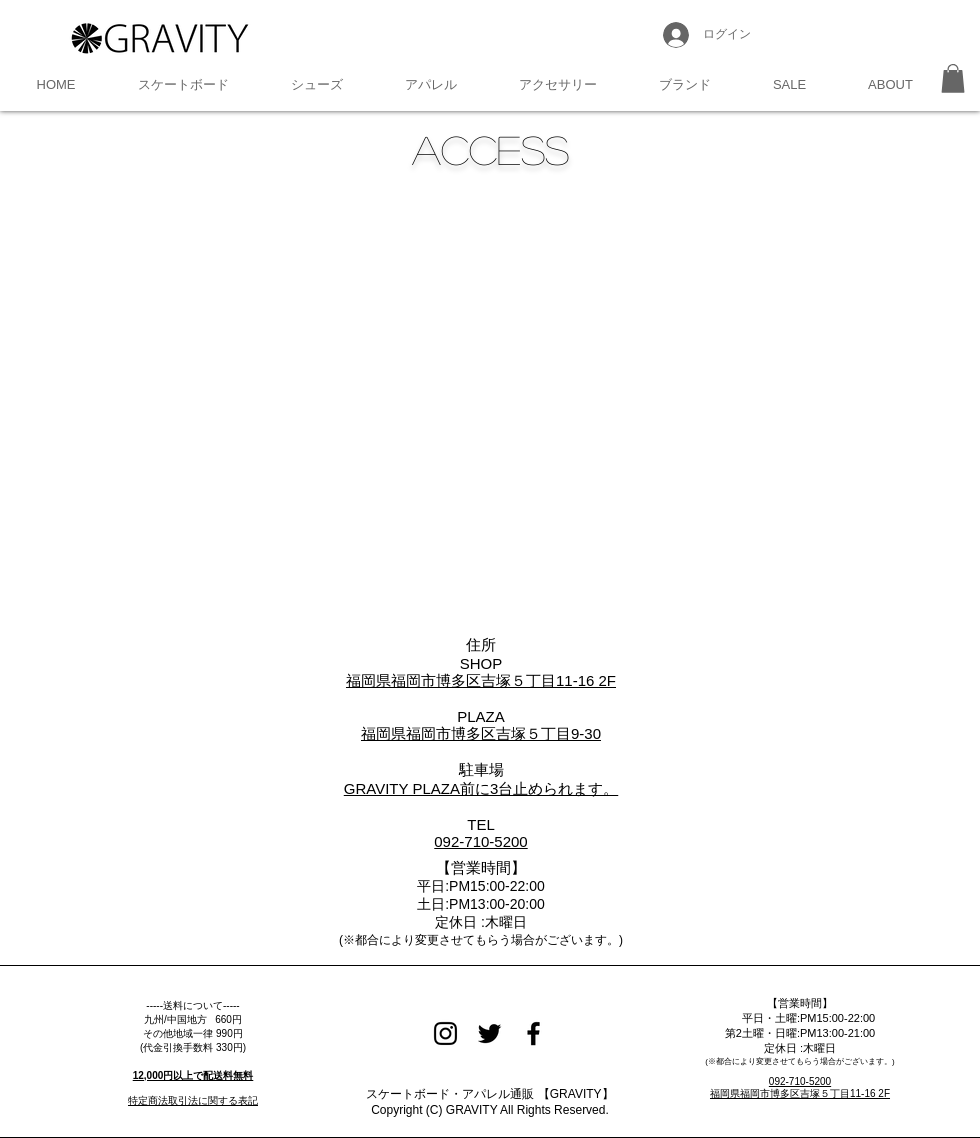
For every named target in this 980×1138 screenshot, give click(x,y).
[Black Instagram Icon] (445, 1033)
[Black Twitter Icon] (489, 1033)
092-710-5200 (800, 1081)
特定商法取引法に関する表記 (193, 1100)
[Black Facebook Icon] (533, 1033)
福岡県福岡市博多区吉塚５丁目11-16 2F (800, 1093)
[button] (183, 85)
